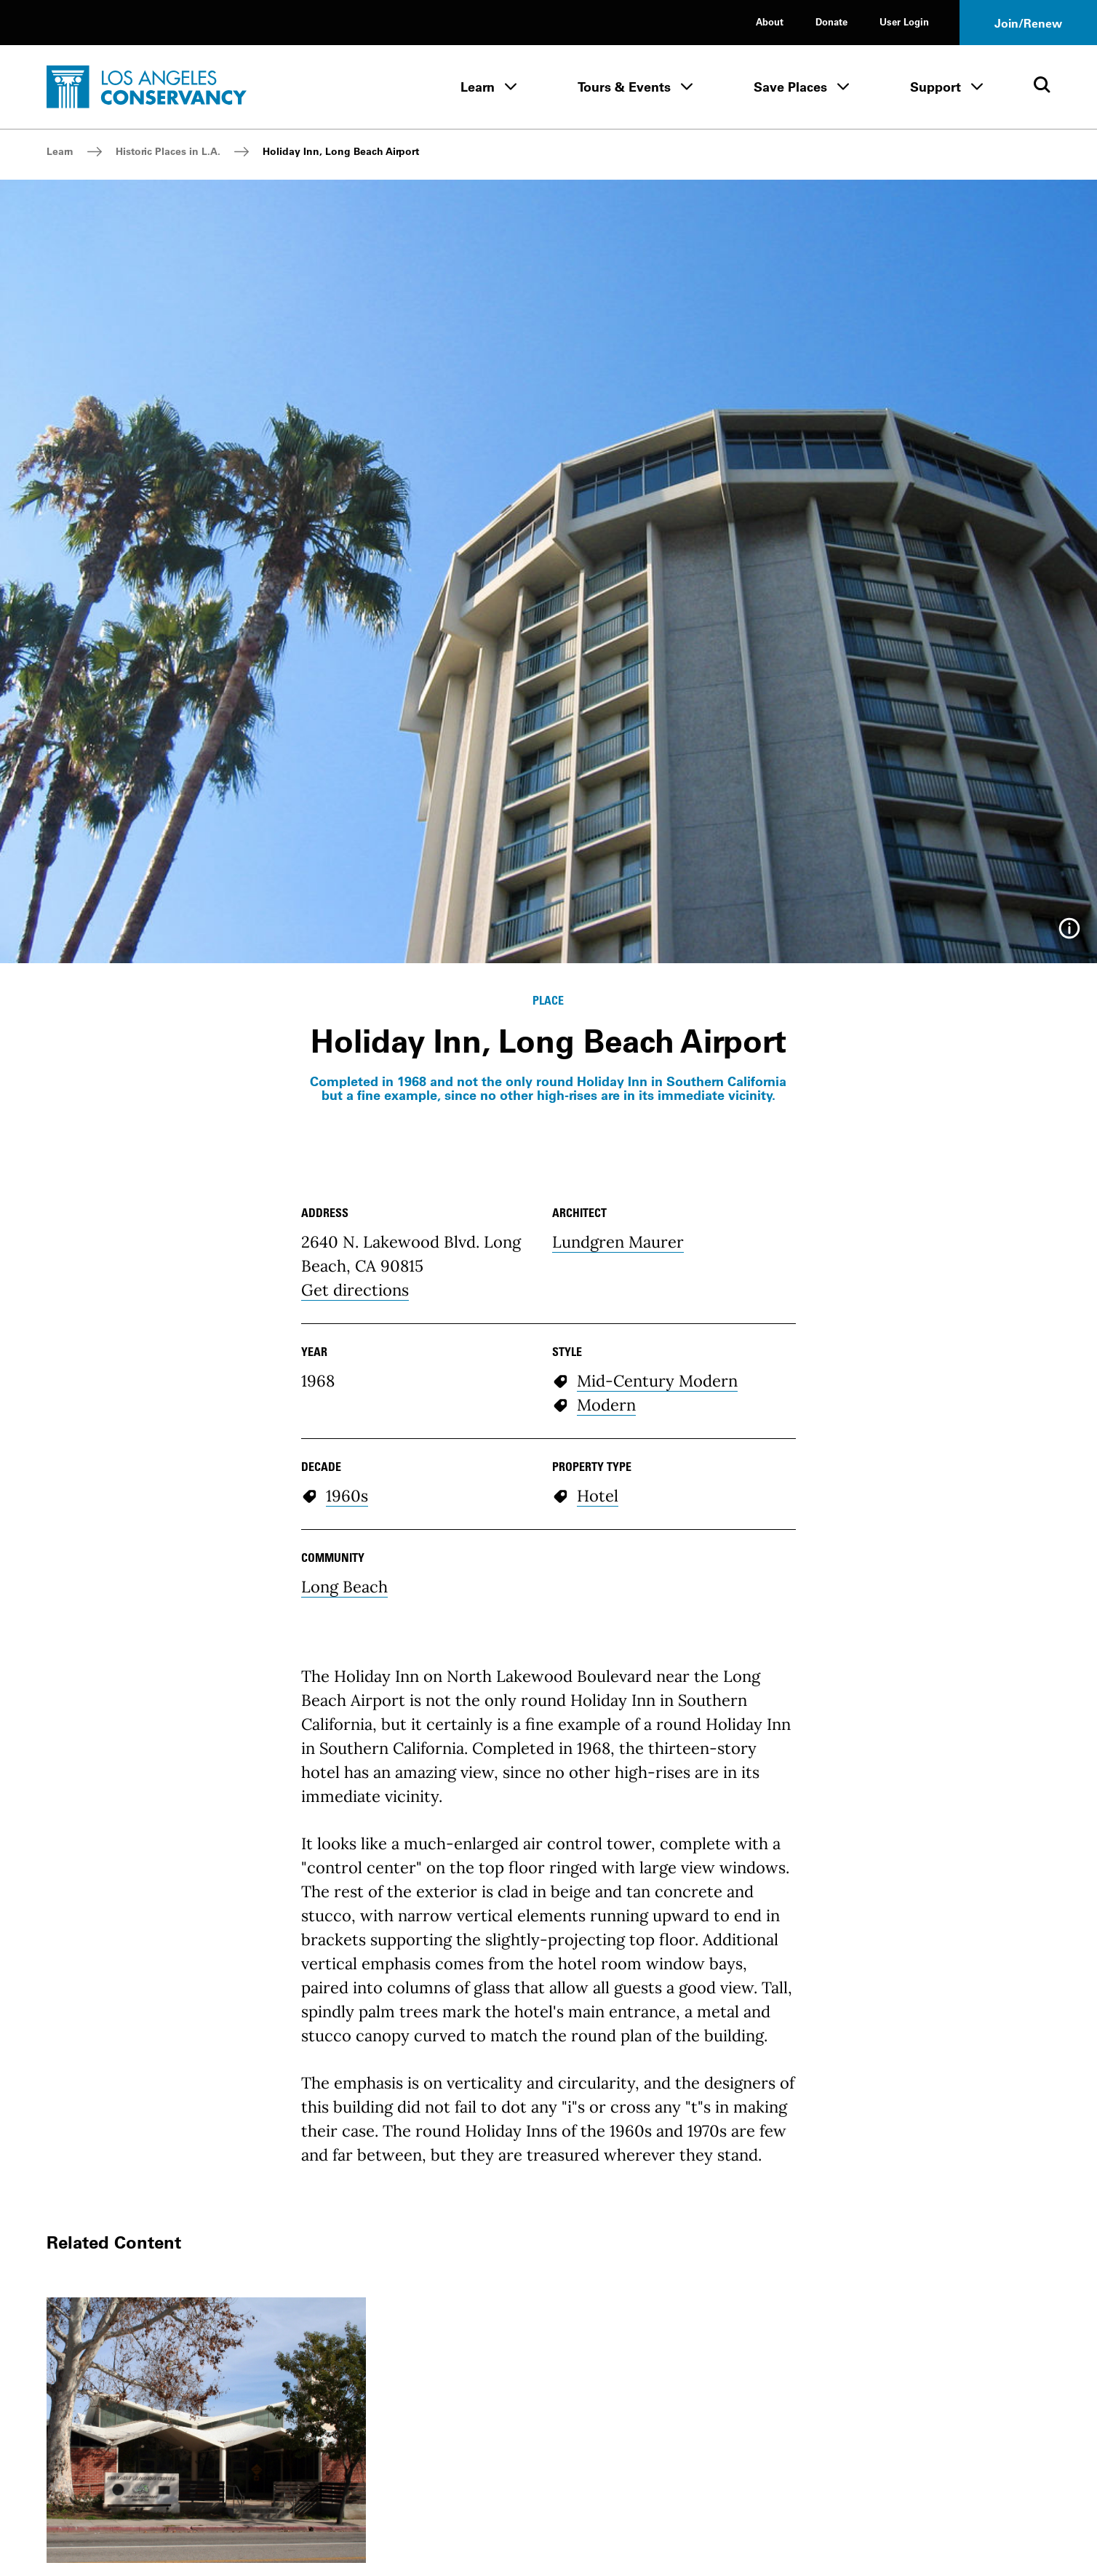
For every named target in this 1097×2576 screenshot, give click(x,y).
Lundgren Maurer (618, 1242)
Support (935, 87)
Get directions (355, 1290)
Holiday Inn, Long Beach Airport (341, 151)
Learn (477, 87)
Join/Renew (1028, 23)
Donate (831, 21)
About (769, 21)
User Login (904, 21)
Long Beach (344, 1586)
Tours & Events (624, 87)
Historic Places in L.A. (168, 151)
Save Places (790, 87)
